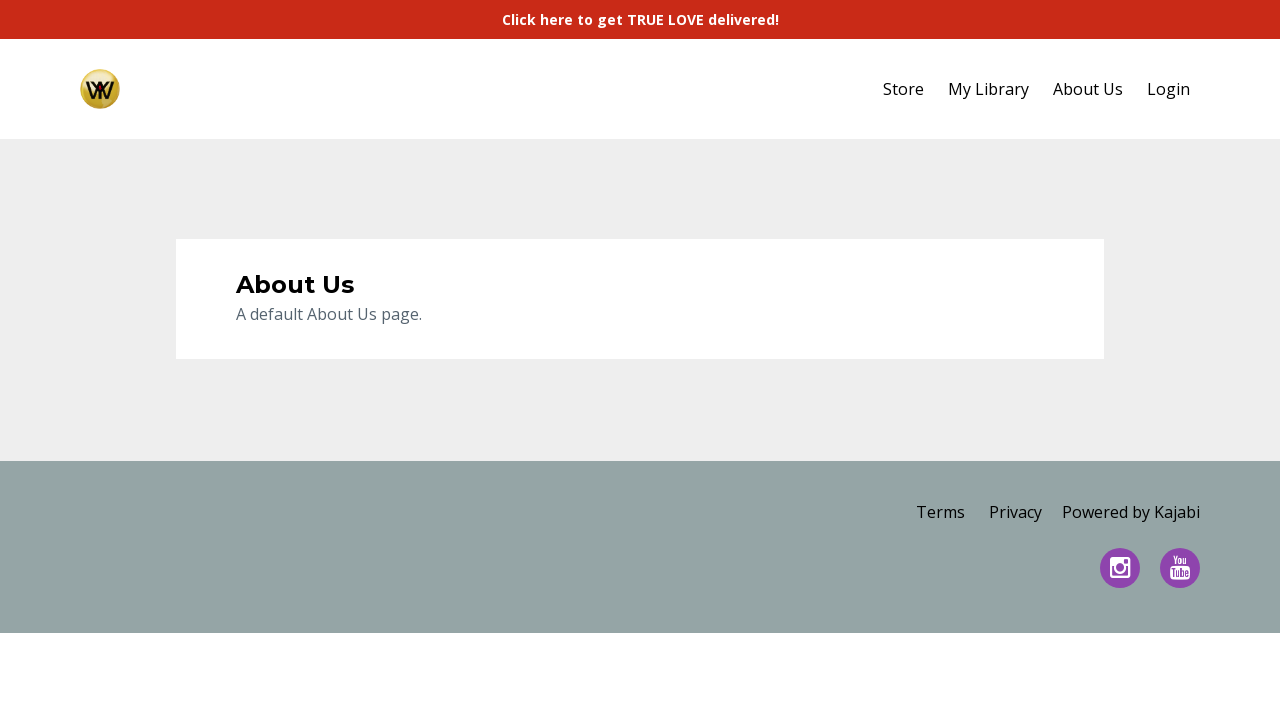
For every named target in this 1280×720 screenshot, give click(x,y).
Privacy (1015, 512)
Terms (940, 512)
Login (1168, 89)
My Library (988, 89)
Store (903, 89)
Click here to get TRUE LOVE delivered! (640, 19)
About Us (1088, 89)
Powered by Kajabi (1131, 512)
